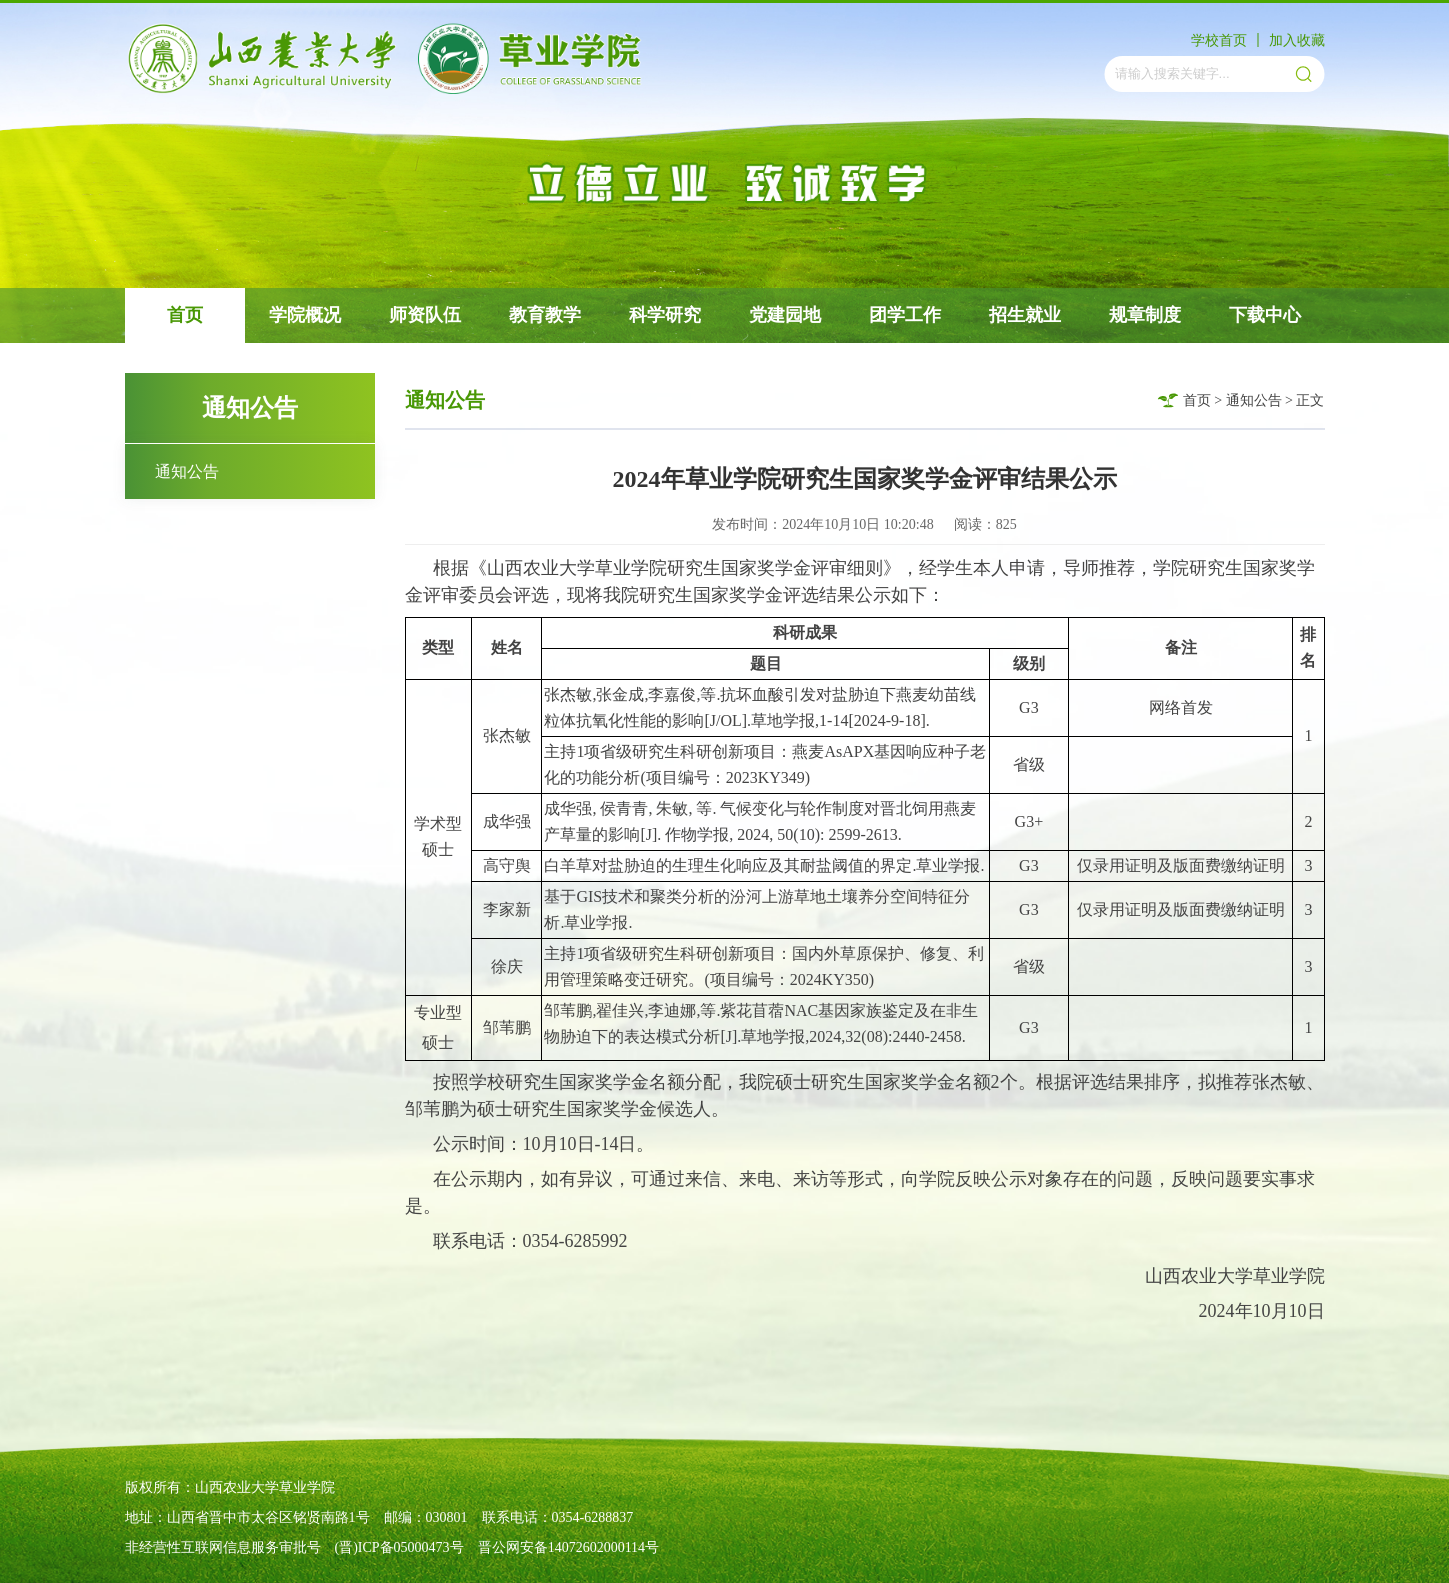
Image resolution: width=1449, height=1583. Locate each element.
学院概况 (305, 315)
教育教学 (545, 315)
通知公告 (187, 471)
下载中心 (1265, 315)
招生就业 (1025, 315)
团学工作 (905, 315)
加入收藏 (1297, 40)
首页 (185, 315)
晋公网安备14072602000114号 (568, 1547)
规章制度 (1145, 315)
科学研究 (665, 315)
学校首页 (1219, 40)
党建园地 (785, 315)
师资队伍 (425, 315)
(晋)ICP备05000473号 (399, 1547)
